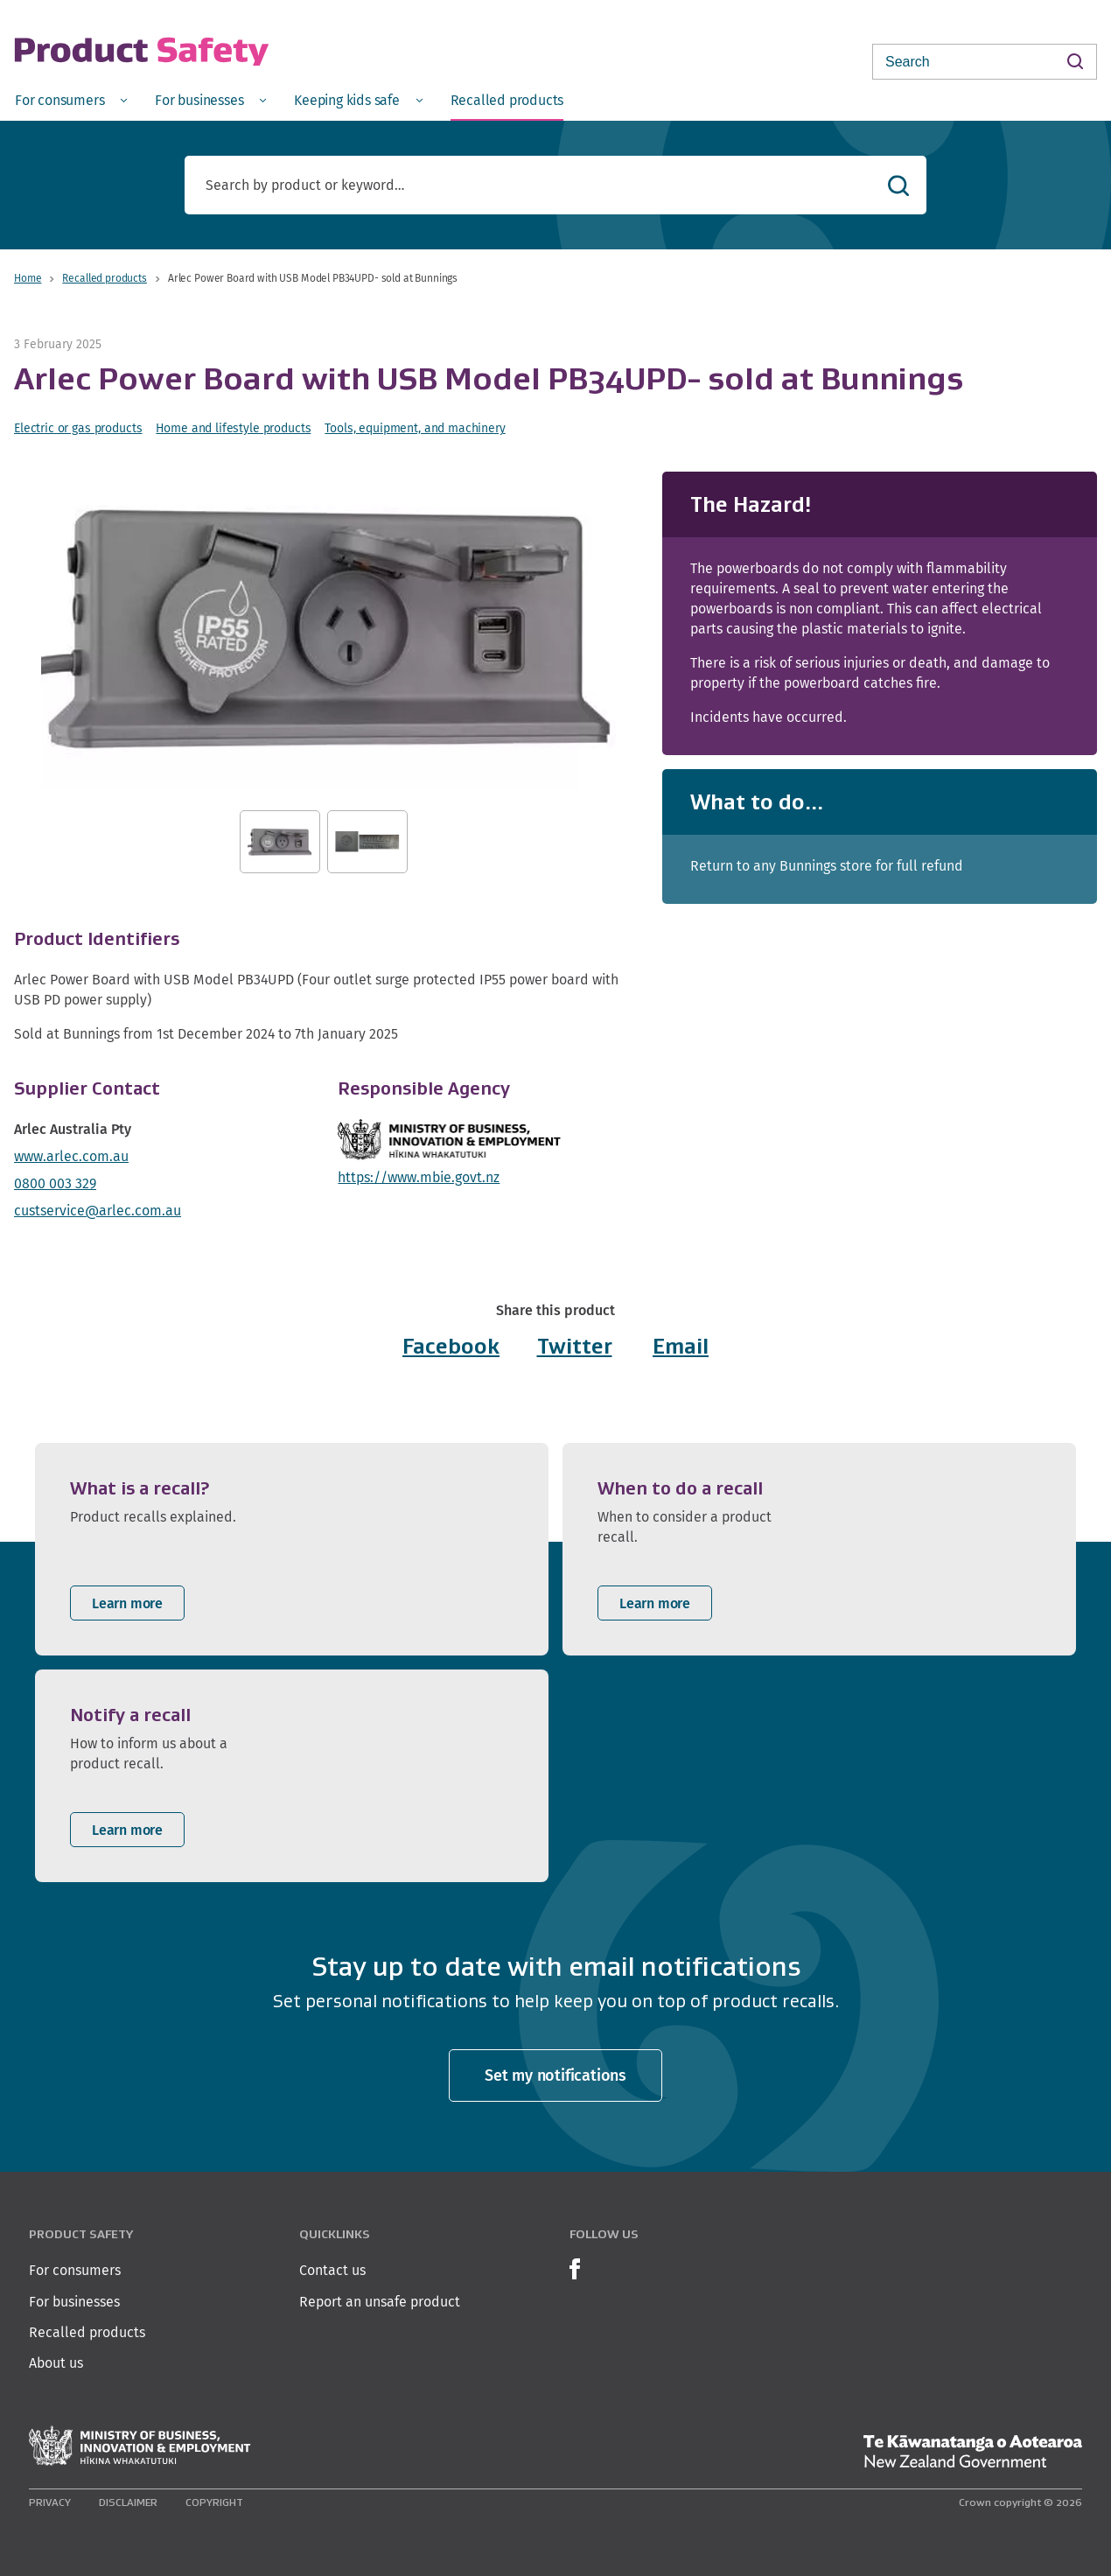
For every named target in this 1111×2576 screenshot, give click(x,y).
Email (681, 1346)
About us (56, 2363)
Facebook (451, 1346)
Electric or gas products (78, 428)
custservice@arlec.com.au (97, 1210)
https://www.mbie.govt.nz (419, 1177)
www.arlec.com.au (71, 1156)
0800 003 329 (55, 1183)
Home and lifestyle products (233, 428)
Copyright (214, 2502)
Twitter (574, 1346)
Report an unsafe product (379, 2302)
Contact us (332, 2270)
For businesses (74, 2302)
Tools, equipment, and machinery (415, 428)
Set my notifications (555, 2075)
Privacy (50, 2502)
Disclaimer (128, 2502)
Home (27, 277)
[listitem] (292, 1549)
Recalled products (104, 277)
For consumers (75, 2270)
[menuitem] (71, 99)
